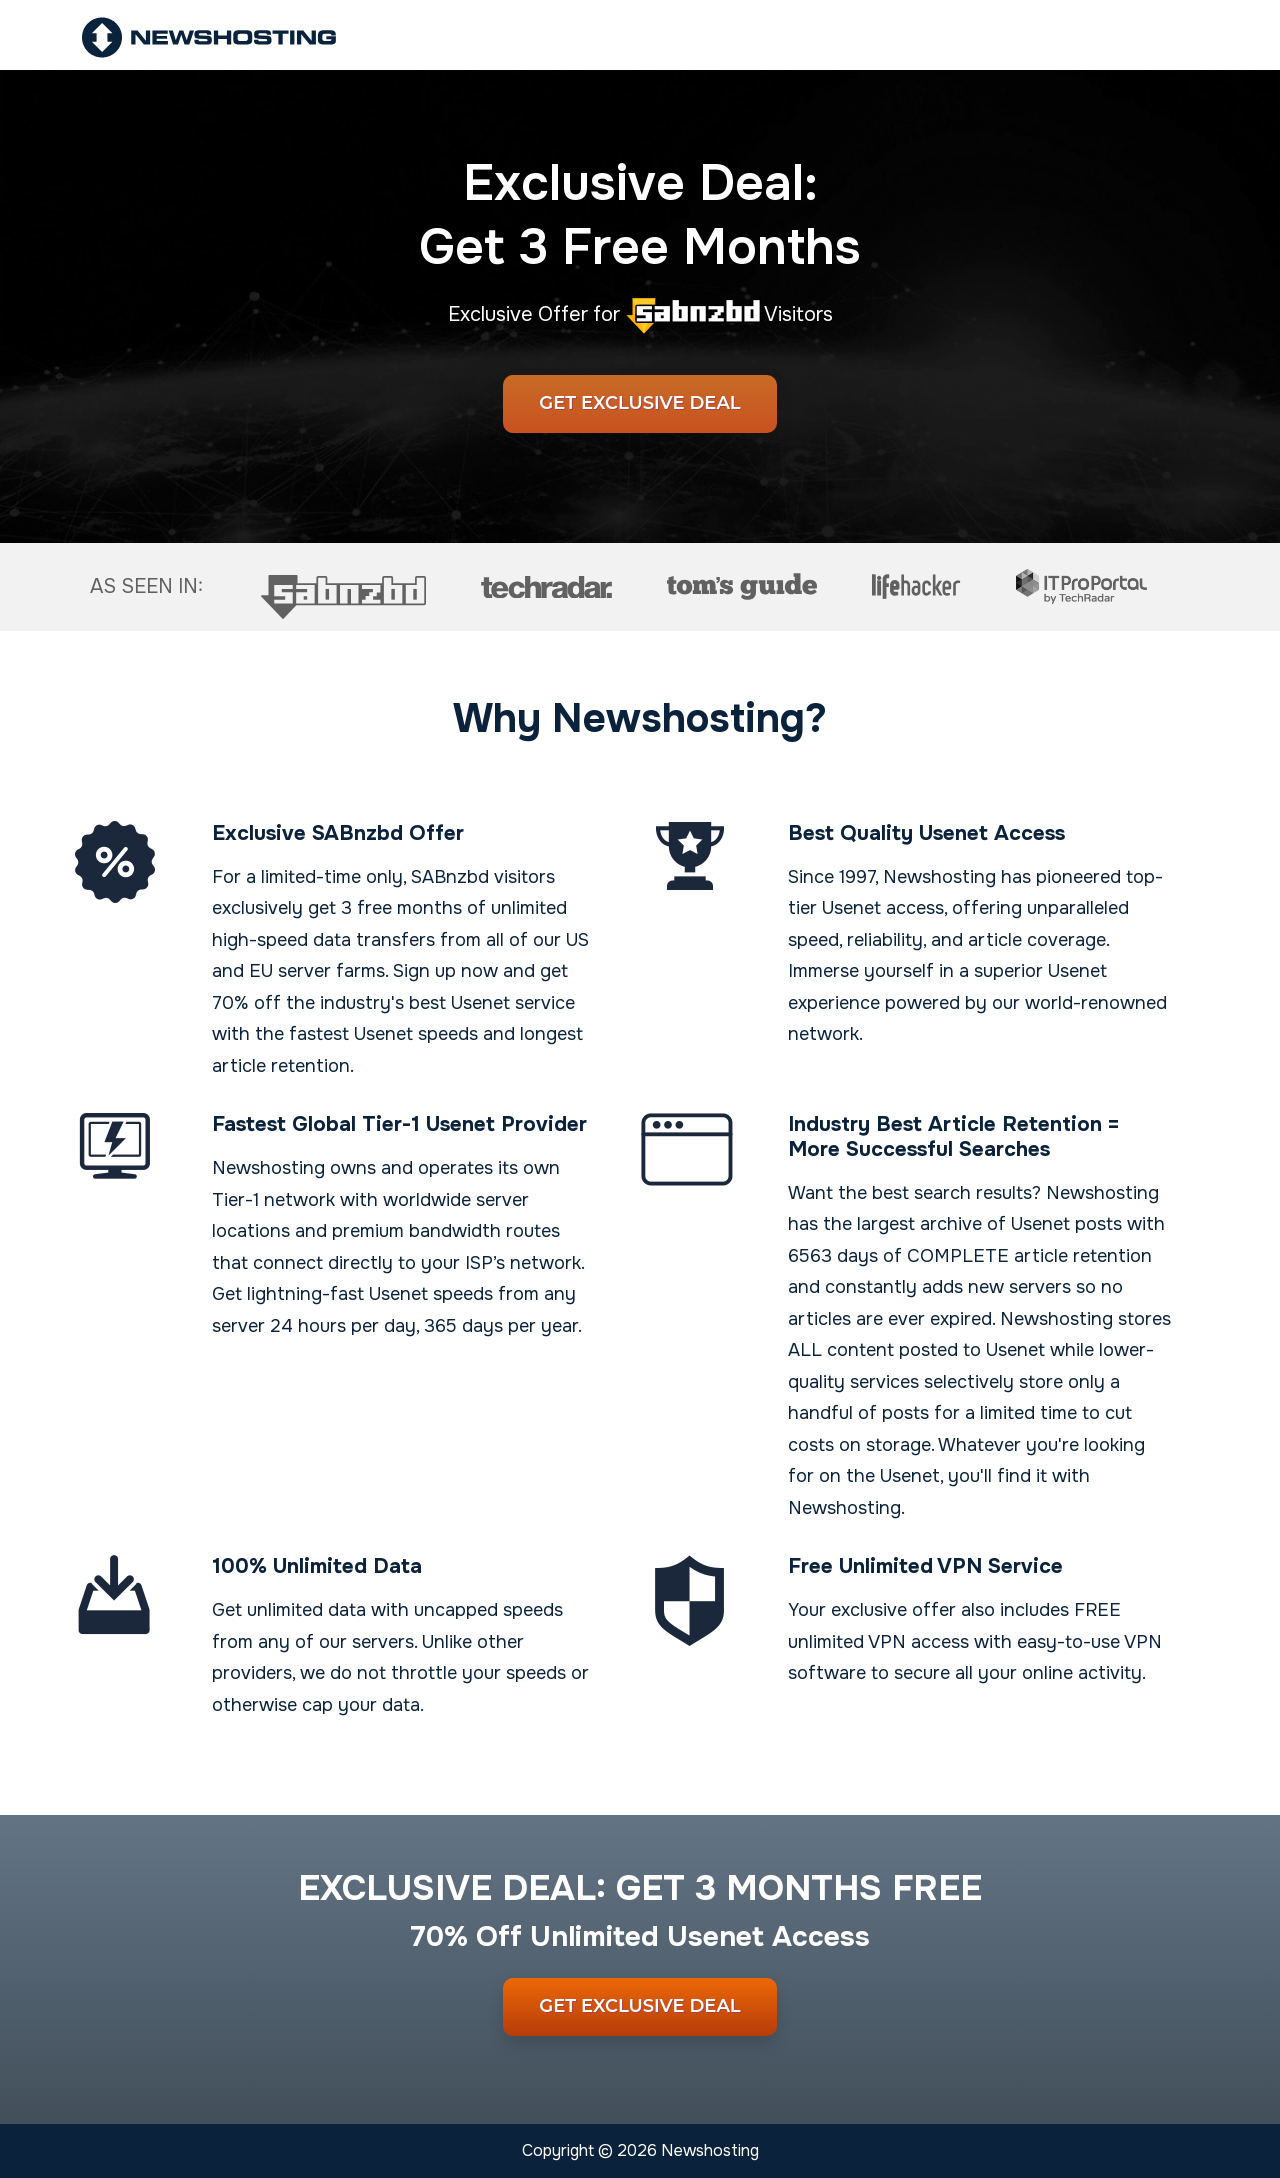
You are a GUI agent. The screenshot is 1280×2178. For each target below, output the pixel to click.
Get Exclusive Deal (639, 403)
